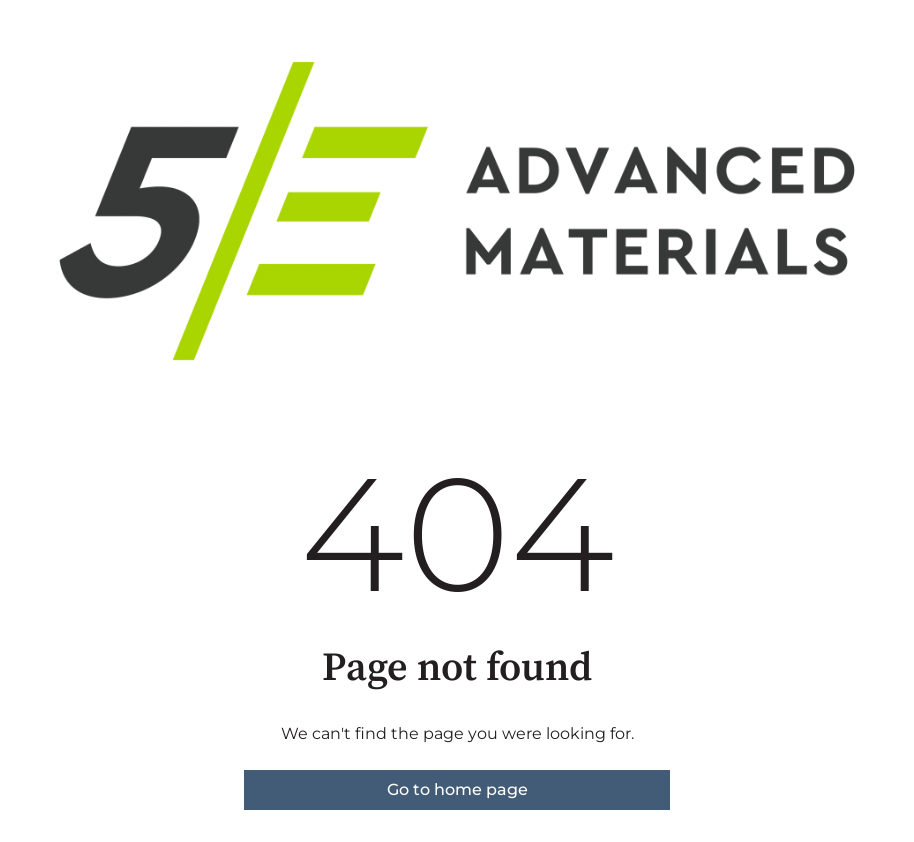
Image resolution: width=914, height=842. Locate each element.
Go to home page (457, 789)
